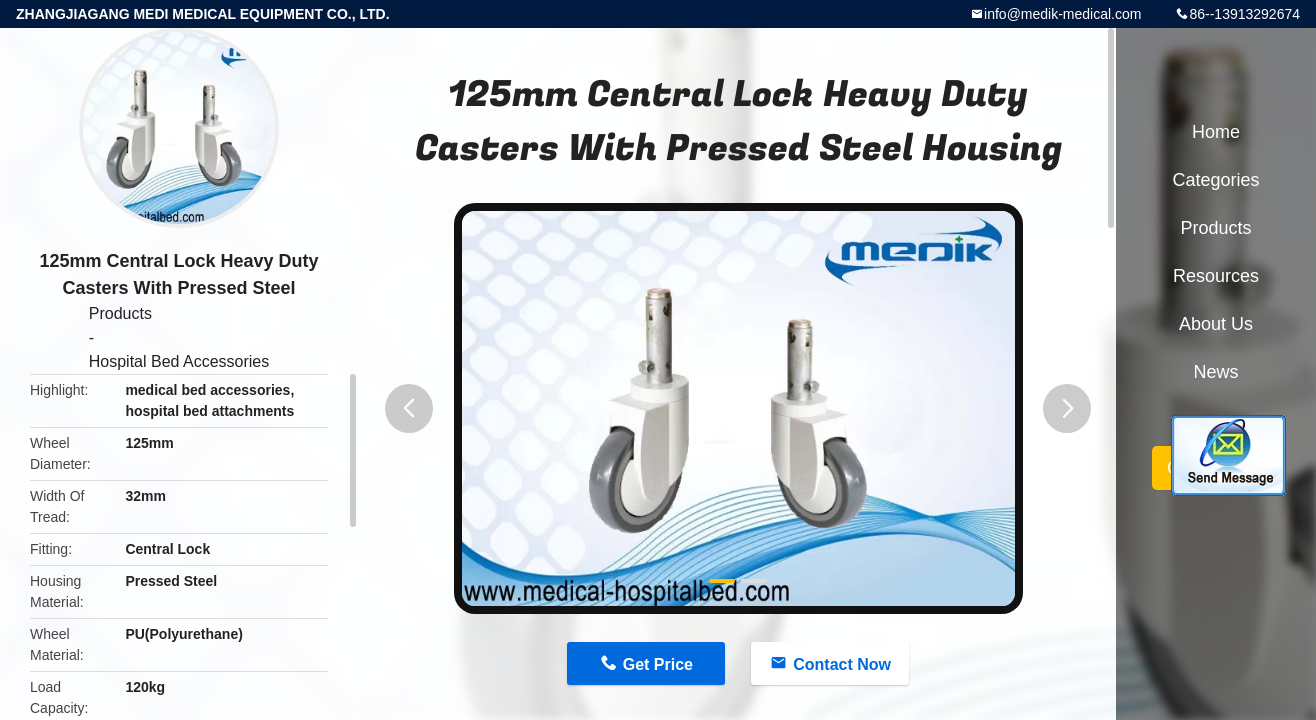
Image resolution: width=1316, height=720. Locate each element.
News (1215, 372)
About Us (1216, 324)
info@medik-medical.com (1062, 14)
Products (120, 313)
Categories (1215, 180)
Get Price (658, 664)
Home (1216, 132)
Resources (1216, 276)
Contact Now (842, 664)
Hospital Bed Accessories (179, 361)
